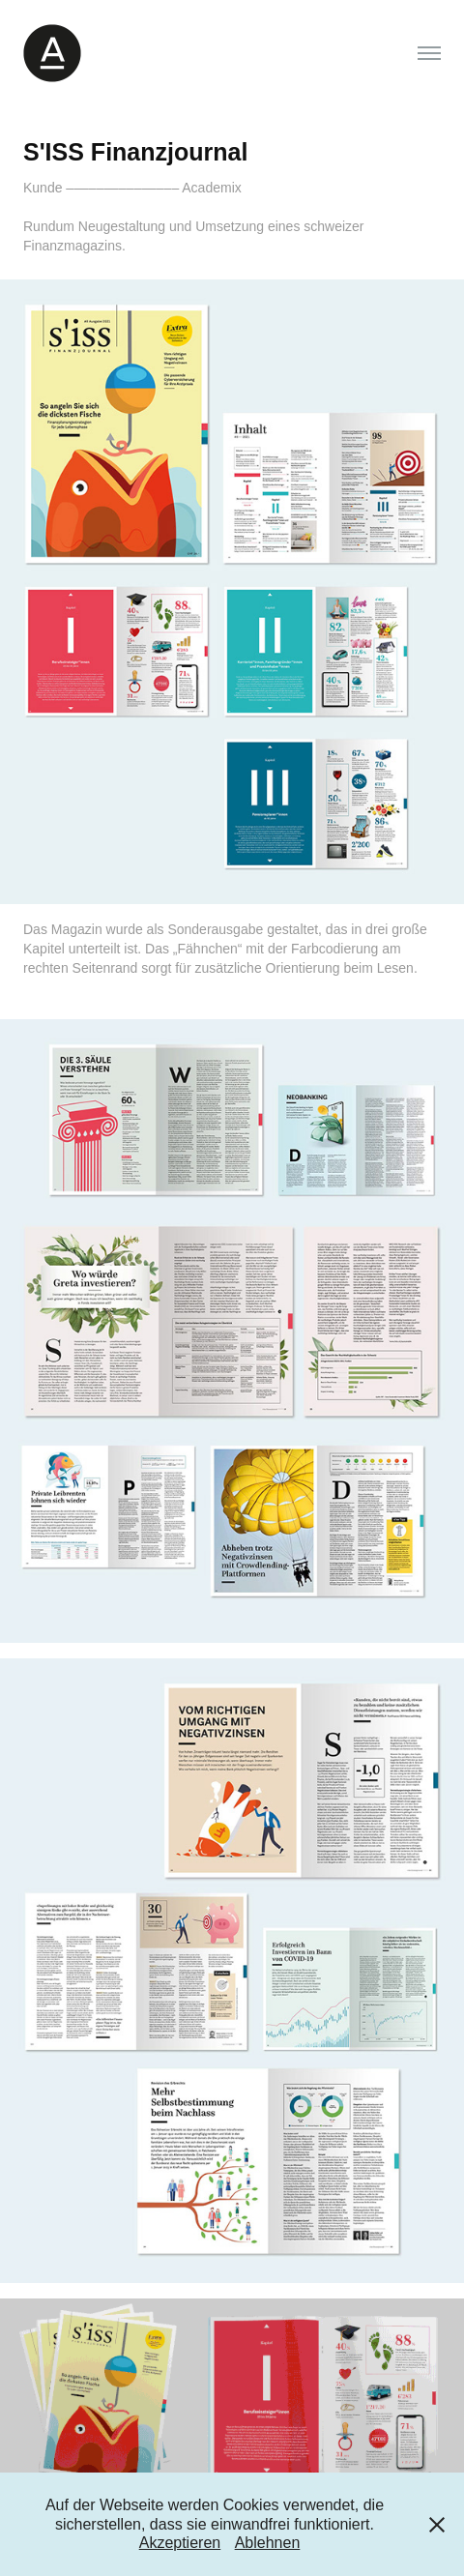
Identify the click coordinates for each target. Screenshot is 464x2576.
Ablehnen (268, 2542)
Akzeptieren (180, 2542)
